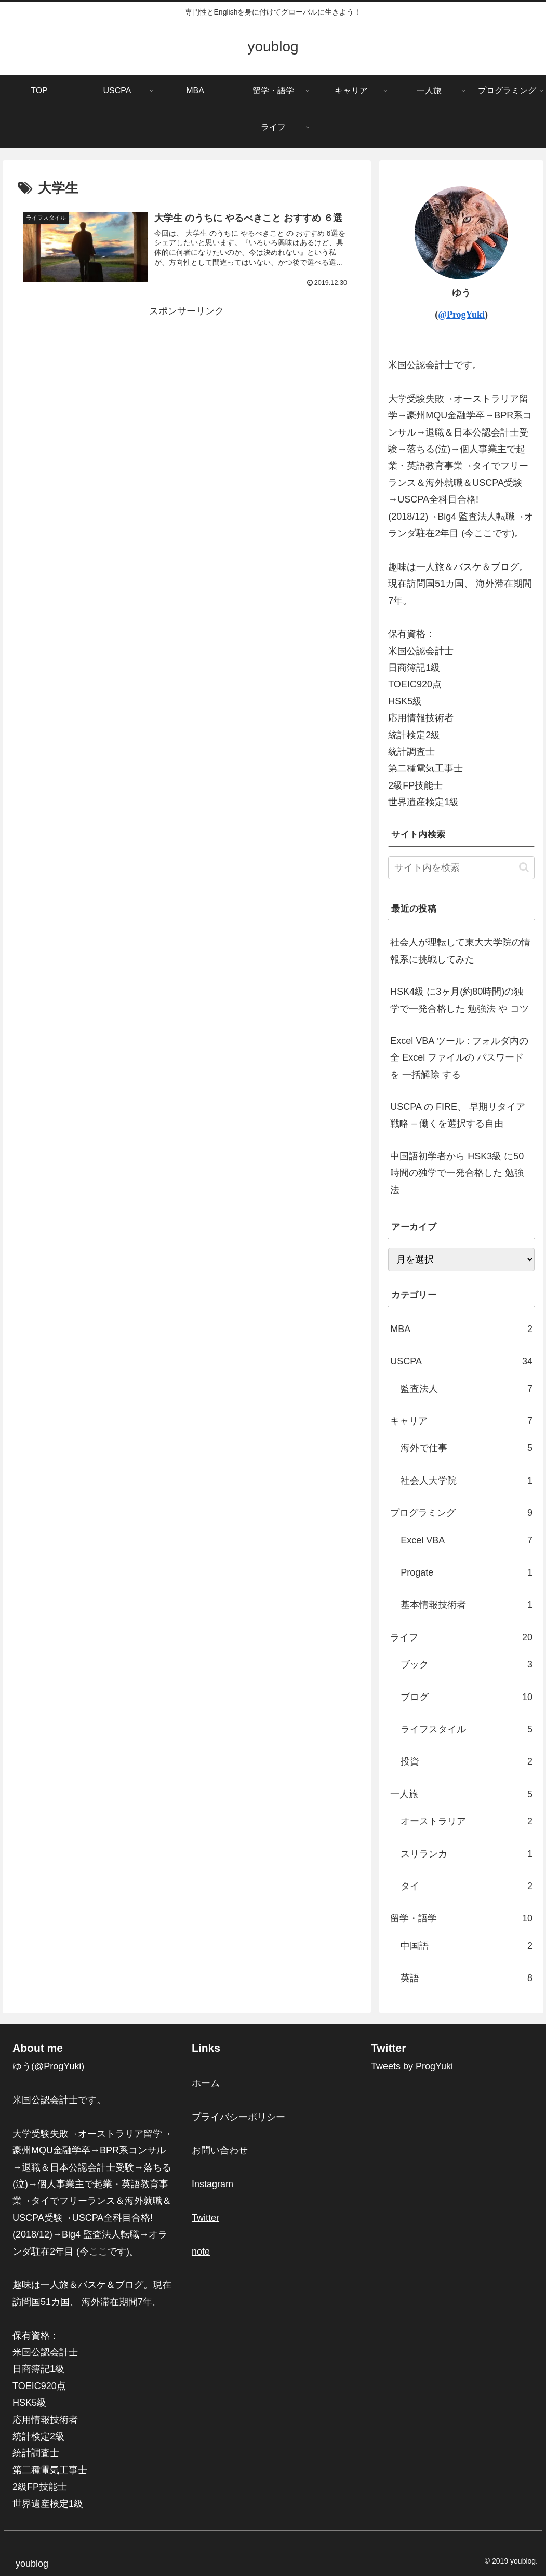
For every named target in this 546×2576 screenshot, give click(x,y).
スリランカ (466, 1854)
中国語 (466, 1945)
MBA (461, 1329)
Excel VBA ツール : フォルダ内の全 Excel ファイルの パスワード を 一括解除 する (459, 1058)
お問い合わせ (220, 2150)
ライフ (461, 1637)
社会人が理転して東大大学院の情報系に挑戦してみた (460, 950)
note (201, 2251)
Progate (466, 1572)
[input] (461, 867)
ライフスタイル (466, 1729)
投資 (466, 1761)
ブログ (466, 1697)
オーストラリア (466, 1821)
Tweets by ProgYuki (412, 2066)
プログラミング (461, 1512)
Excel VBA (466, 1540)
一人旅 (461, 1794)
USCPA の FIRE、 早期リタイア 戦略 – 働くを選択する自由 (457, 1115)
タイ (466, 1886)
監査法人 (466, 1388)
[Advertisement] (186, 392)
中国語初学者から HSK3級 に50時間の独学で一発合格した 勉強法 (457, 1173)
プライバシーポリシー (238, 2117)
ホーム (206, 2083)
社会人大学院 (466, 1480)
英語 (466, 1978)
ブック (466, 1664)
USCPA (461, 1361)
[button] (524, 867)
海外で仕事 (466, 1448)
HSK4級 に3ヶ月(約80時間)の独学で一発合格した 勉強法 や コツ (459, 999)
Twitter (205, 2218)
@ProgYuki (461, 314)
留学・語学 (461, 1918)
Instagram (212, 2184)
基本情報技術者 (466, 1604)
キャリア (461, 1421)
